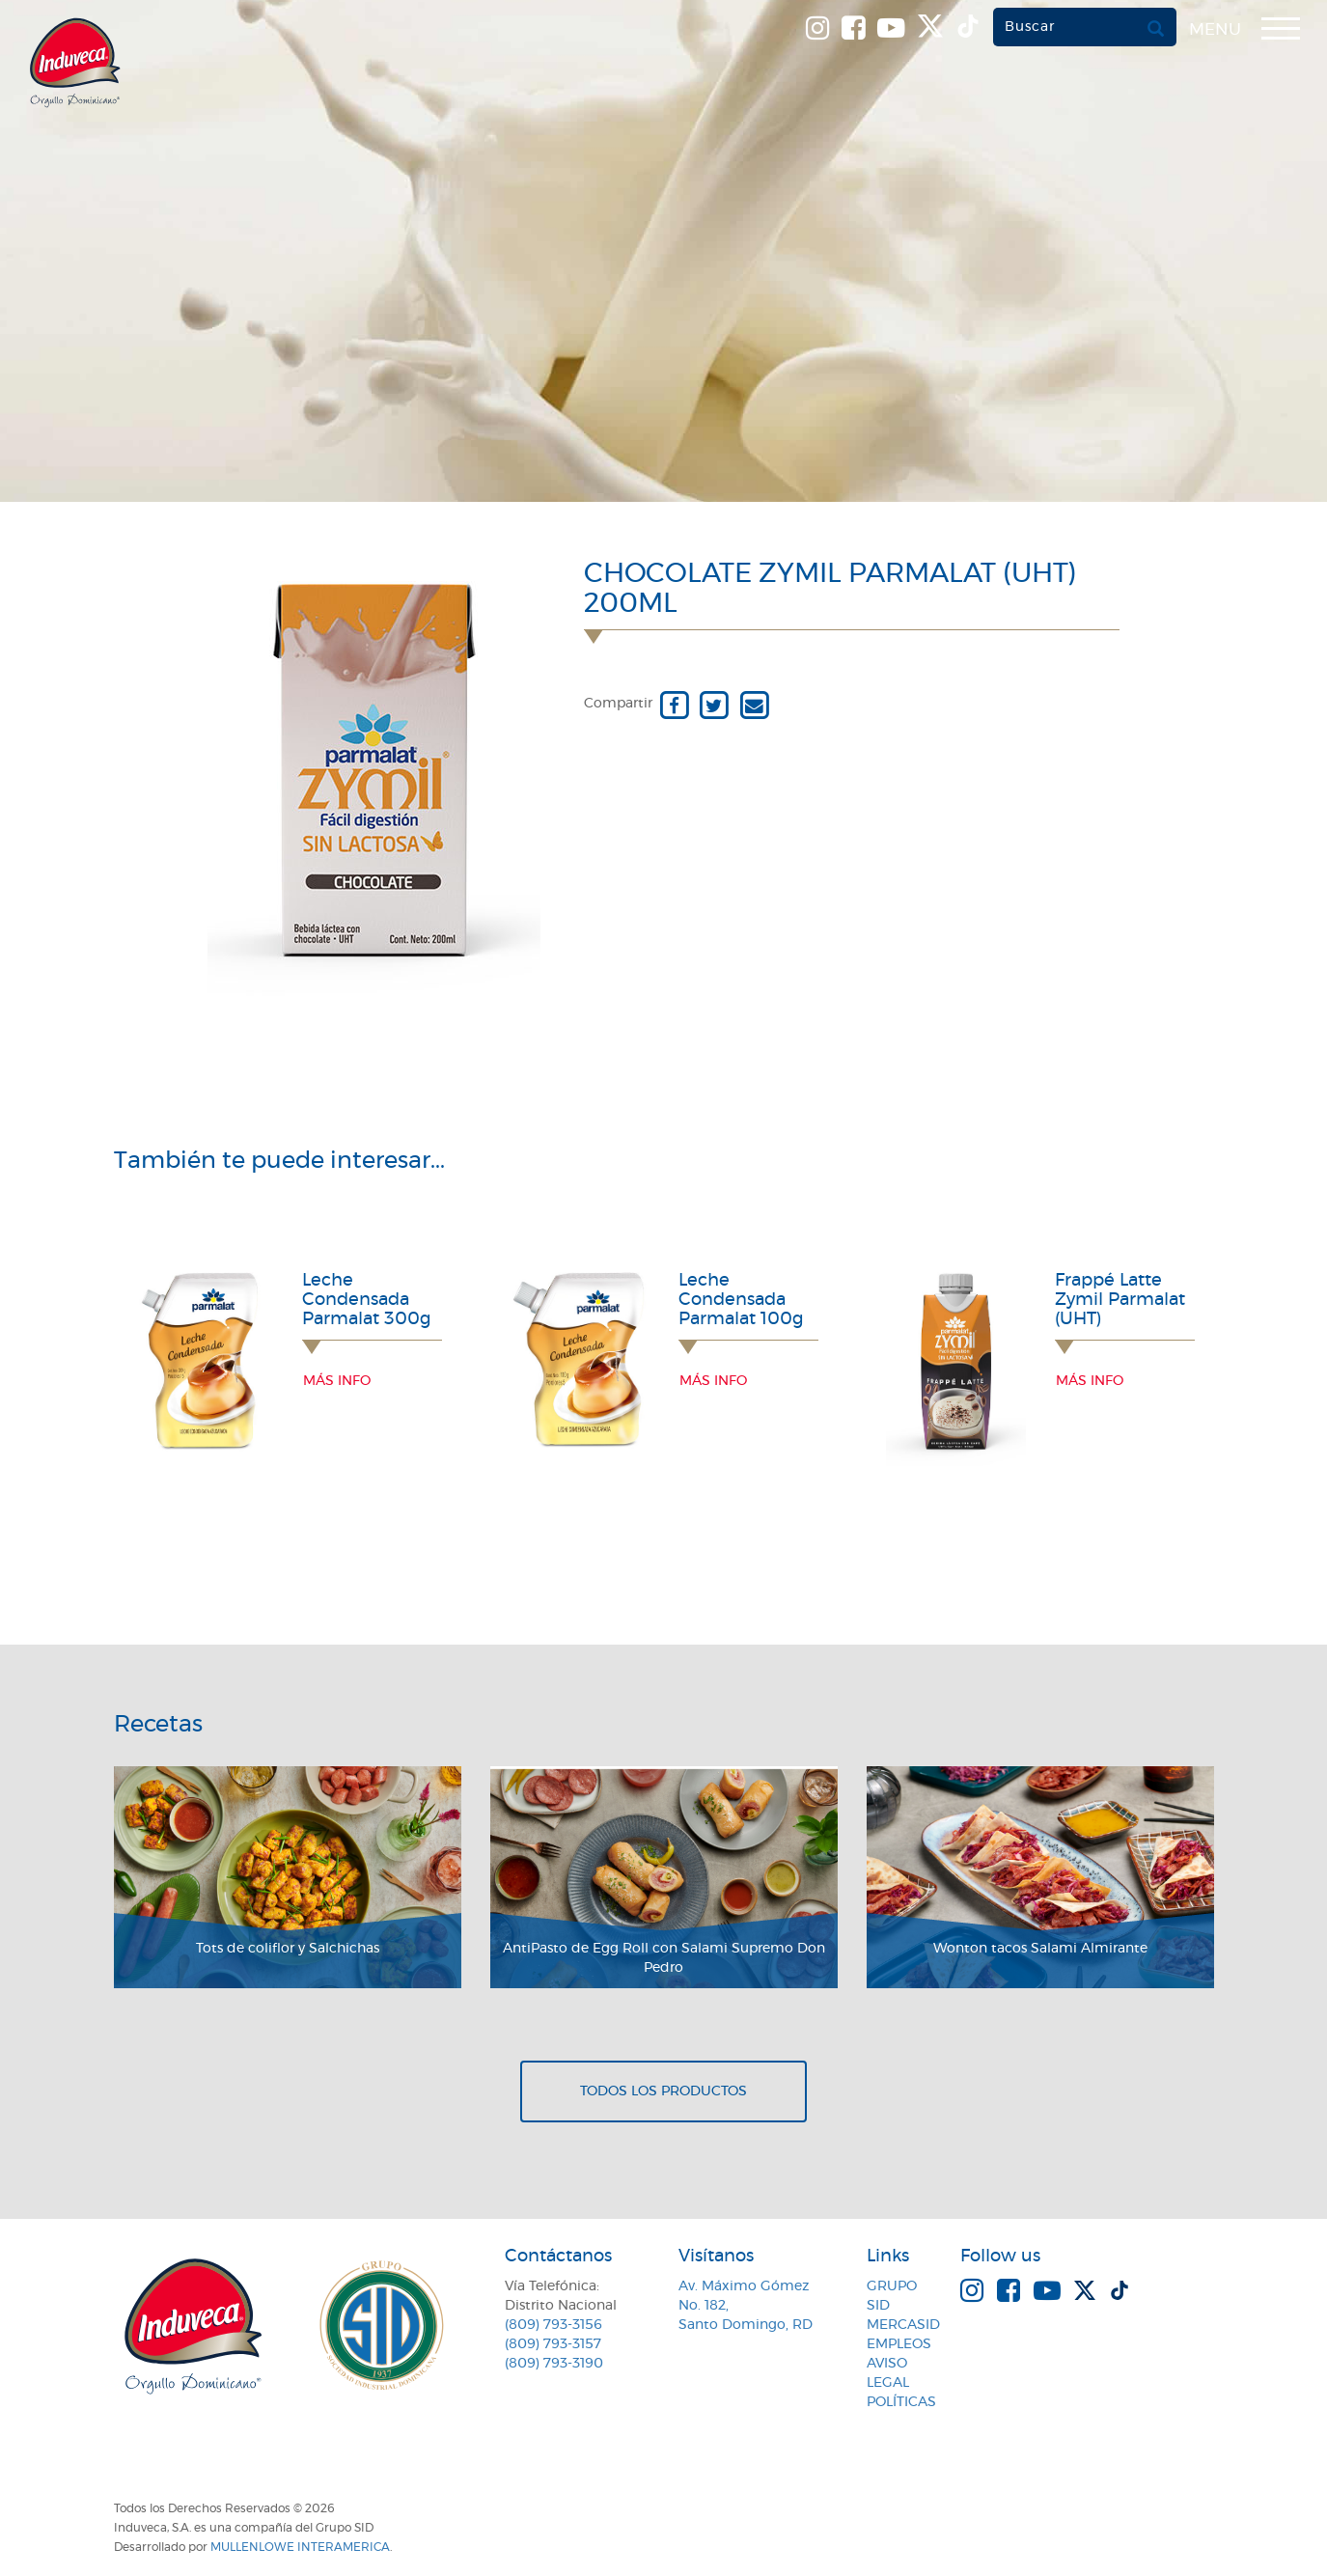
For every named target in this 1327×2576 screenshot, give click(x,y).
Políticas (901, 2402)
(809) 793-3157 (553, 2344)
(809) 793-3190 (554, 2363)
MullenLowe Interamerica (300, 2547)
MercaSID (903, 2325)
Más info (337, 1381)
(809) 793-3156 (553, 2325)
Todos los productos (663, 2091)
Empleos (899, 2344)
